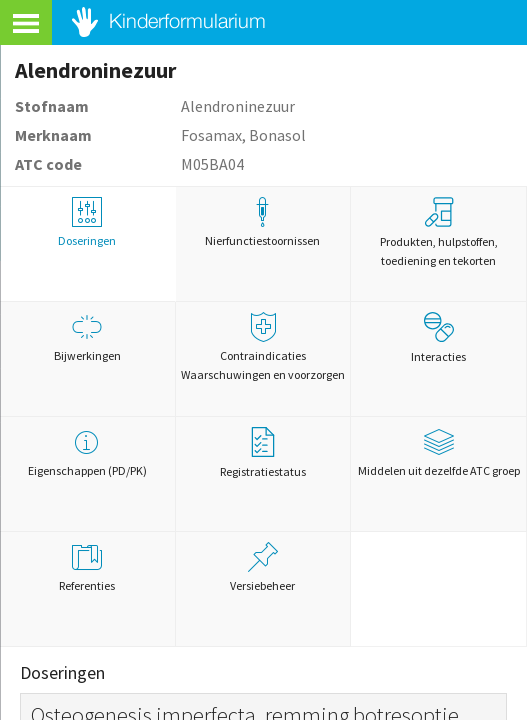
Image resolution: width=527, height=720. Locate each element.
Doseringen (87, 222)
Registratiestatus (263, 453)
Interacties (438, 338)
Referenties (87, 567)
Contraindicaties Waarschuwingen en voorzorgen (263, 347)
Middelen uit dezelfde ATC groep (438, 452)
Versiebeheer (263, 567)
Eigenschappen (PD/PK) (87, 452)
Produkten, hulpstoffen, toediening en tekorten (439, 232)
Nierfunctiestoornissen (263, 222)
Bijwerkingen (87, 337)
